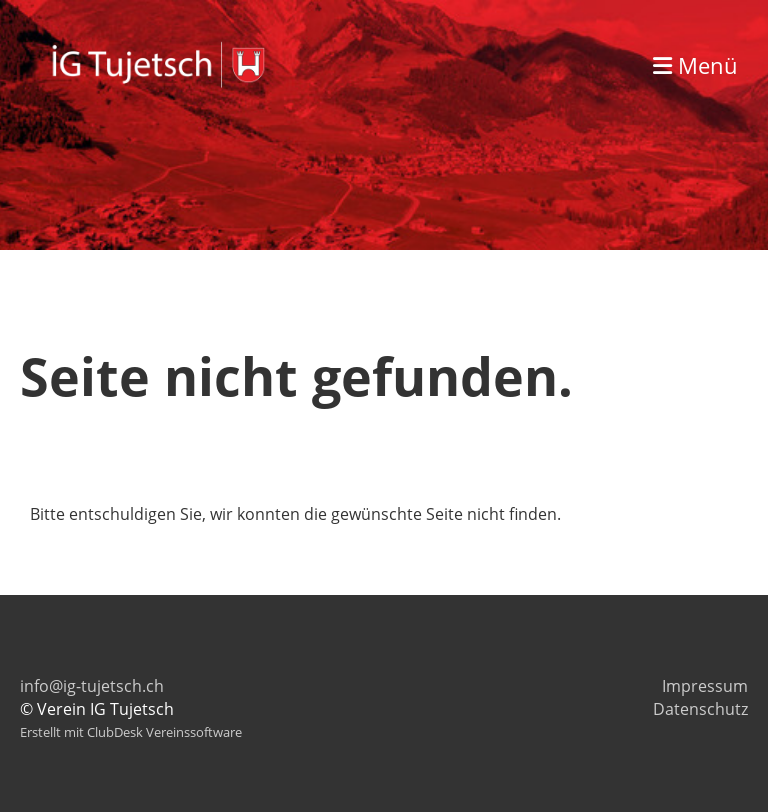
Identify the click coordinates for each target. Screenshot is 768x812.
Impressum (705, 686)
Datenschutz (700, 709)
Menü (695, 65)
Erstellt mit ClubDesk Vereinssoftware (131, 732)
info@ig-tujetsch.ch (92, 686)
